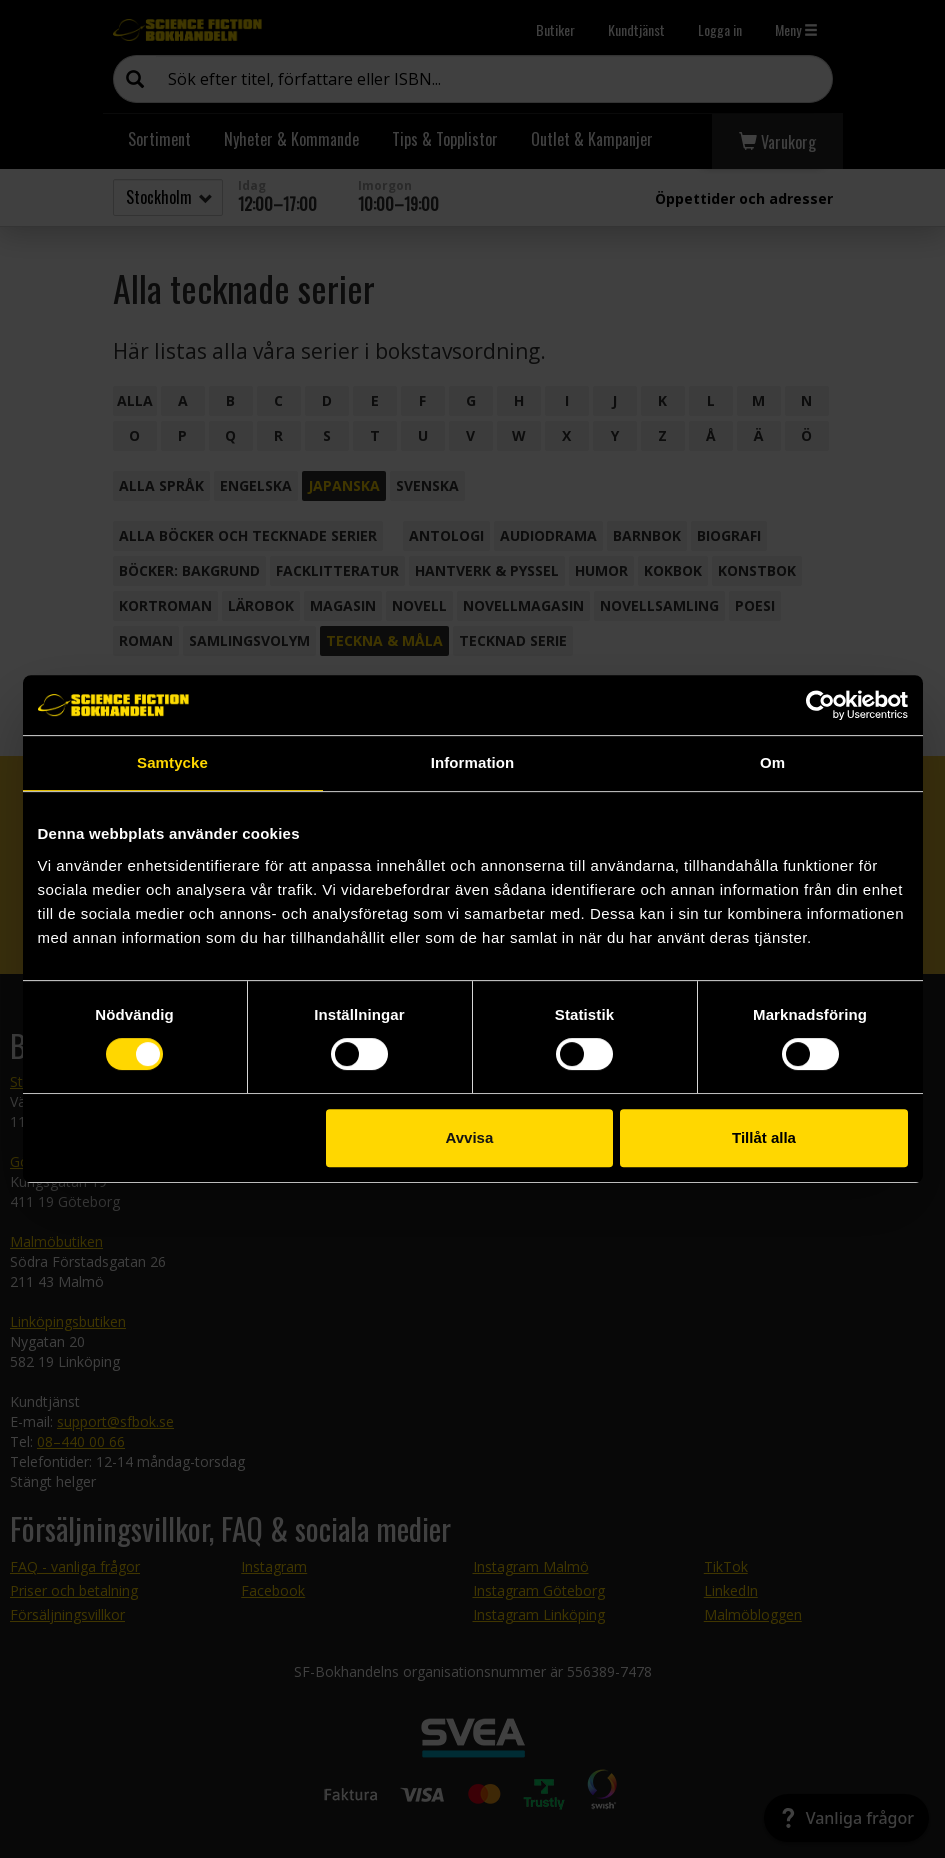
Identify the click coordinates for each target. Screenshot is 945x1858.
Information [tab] (473, 762)
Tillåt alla (764, 1137)
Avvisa (469, 1137)
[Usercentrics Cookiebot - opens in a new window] (820, 705)
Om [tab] (772, 762)
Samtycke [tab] (172, 762)
